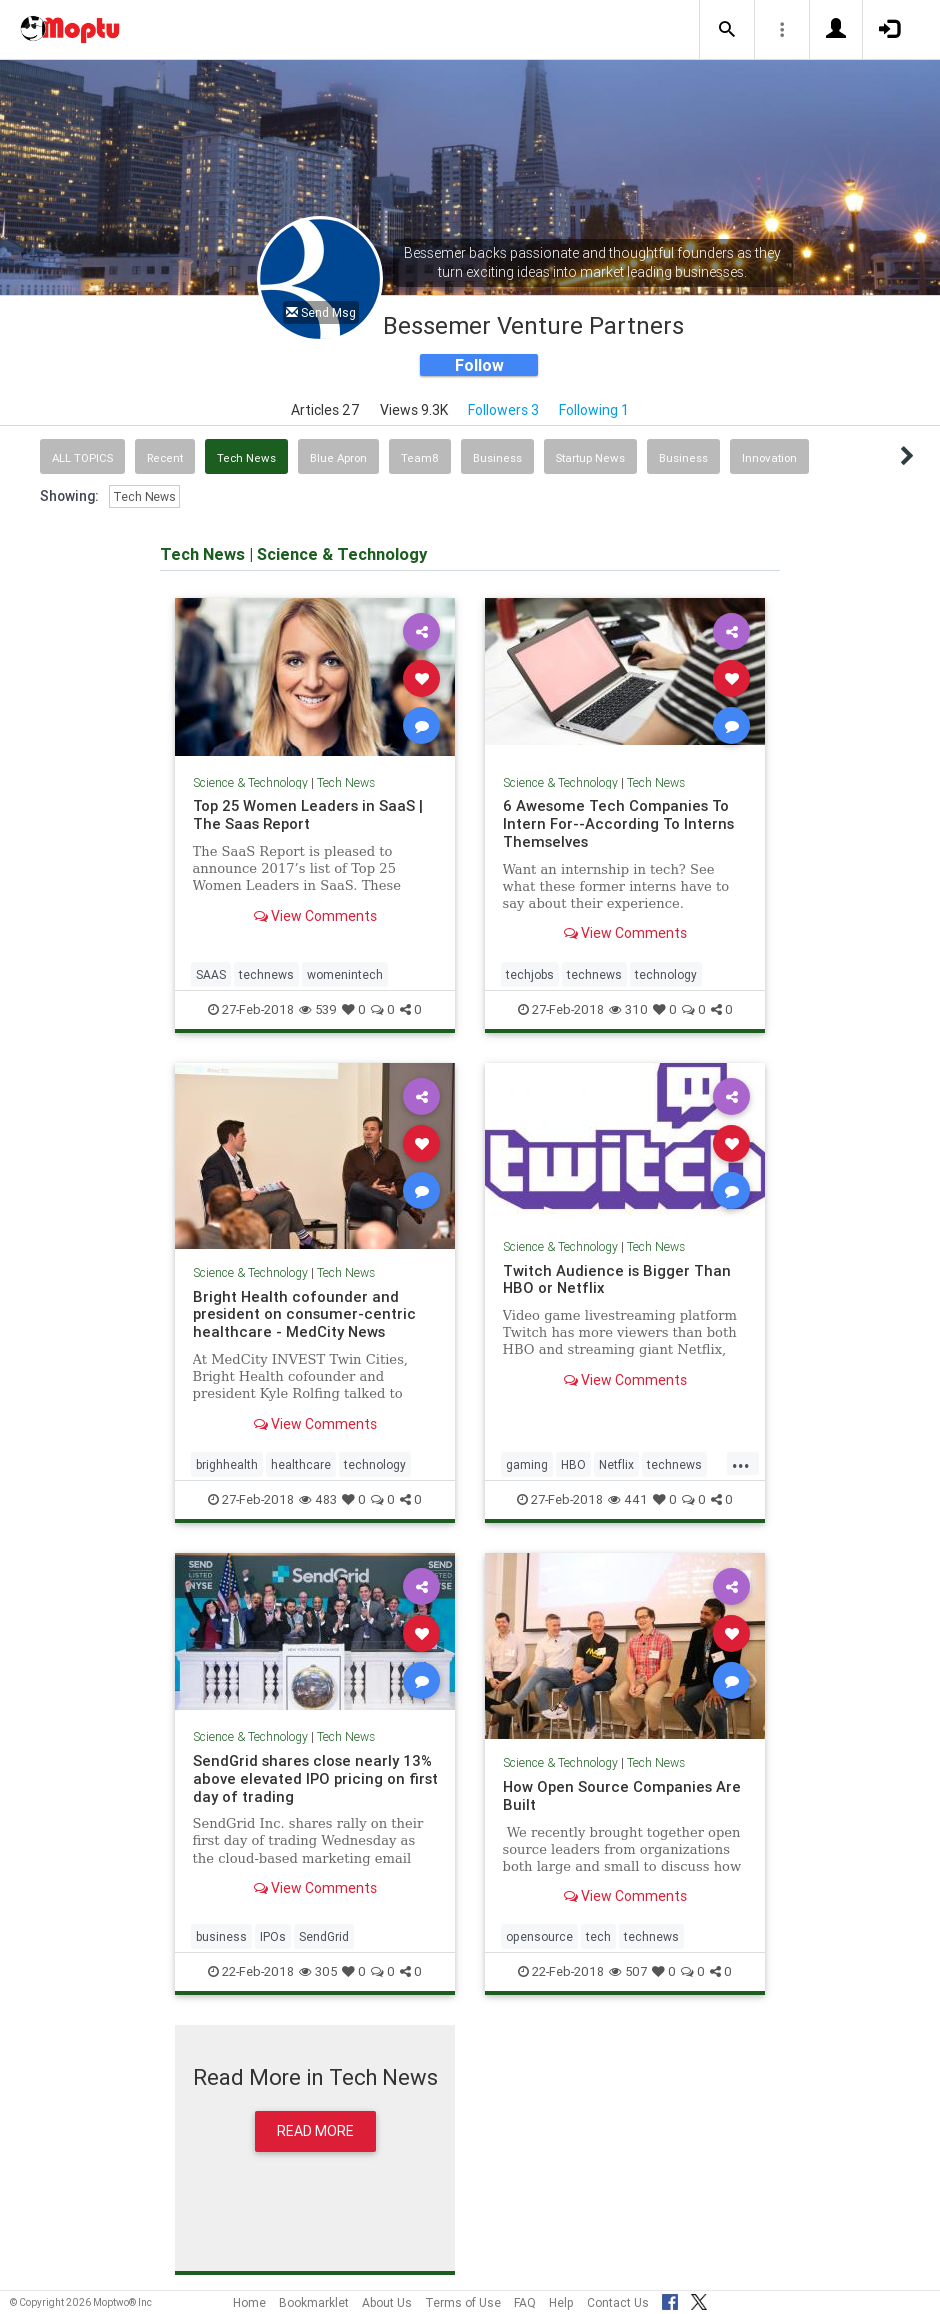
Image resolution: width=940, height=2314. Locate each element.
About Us (387, 2302)
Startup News (590, 458)
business (221, 1936)
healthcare (301, 1464)
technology (666, 974)
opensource (539, 1936)
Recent (165, 458)
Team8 (420, 458)
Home (249, 2302)
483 (318, 1499)
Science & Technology (250, 782)
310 (628, 1009)
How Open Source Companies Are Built (622, 1795)
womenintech (345, 974)
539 (318, 1009)
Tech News (246, 458)
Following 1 (594, 410)
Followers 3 (503, 410)
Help (561, 2302)
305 (318, 1971)
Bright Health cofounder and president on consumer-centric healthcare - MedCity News (304, 1314)
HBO (573, 1464)
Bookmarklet (314, 2302)
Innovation (769, 458)
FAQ (525, 2302)
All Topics (82, 458)
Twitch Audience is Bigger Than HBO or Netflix (617, 1279)
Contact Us (618, 2302)
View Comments (315, 916)
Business (497, 458)
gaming (527, 1464)
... (741, 1463)
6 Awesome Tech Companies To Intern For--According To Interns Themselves (618, 823)
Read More (315, 2131)
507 (628, 1971)
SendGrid (324, 1936)
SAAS (211, 974)
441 (628, 1499)
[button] (727, 30)
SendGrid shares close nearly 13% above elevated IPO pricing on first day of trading (315, 1778)
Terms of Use (463, 2302)
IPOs (273, 1936)
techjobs (530, 974)
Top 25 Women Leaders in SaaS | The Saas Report (308, 814)
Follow (479, 365)
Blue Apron (338, 458)
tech (598, 1936)
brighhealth (227, 1464)
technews (266, 974)
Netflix (616, 1464)
